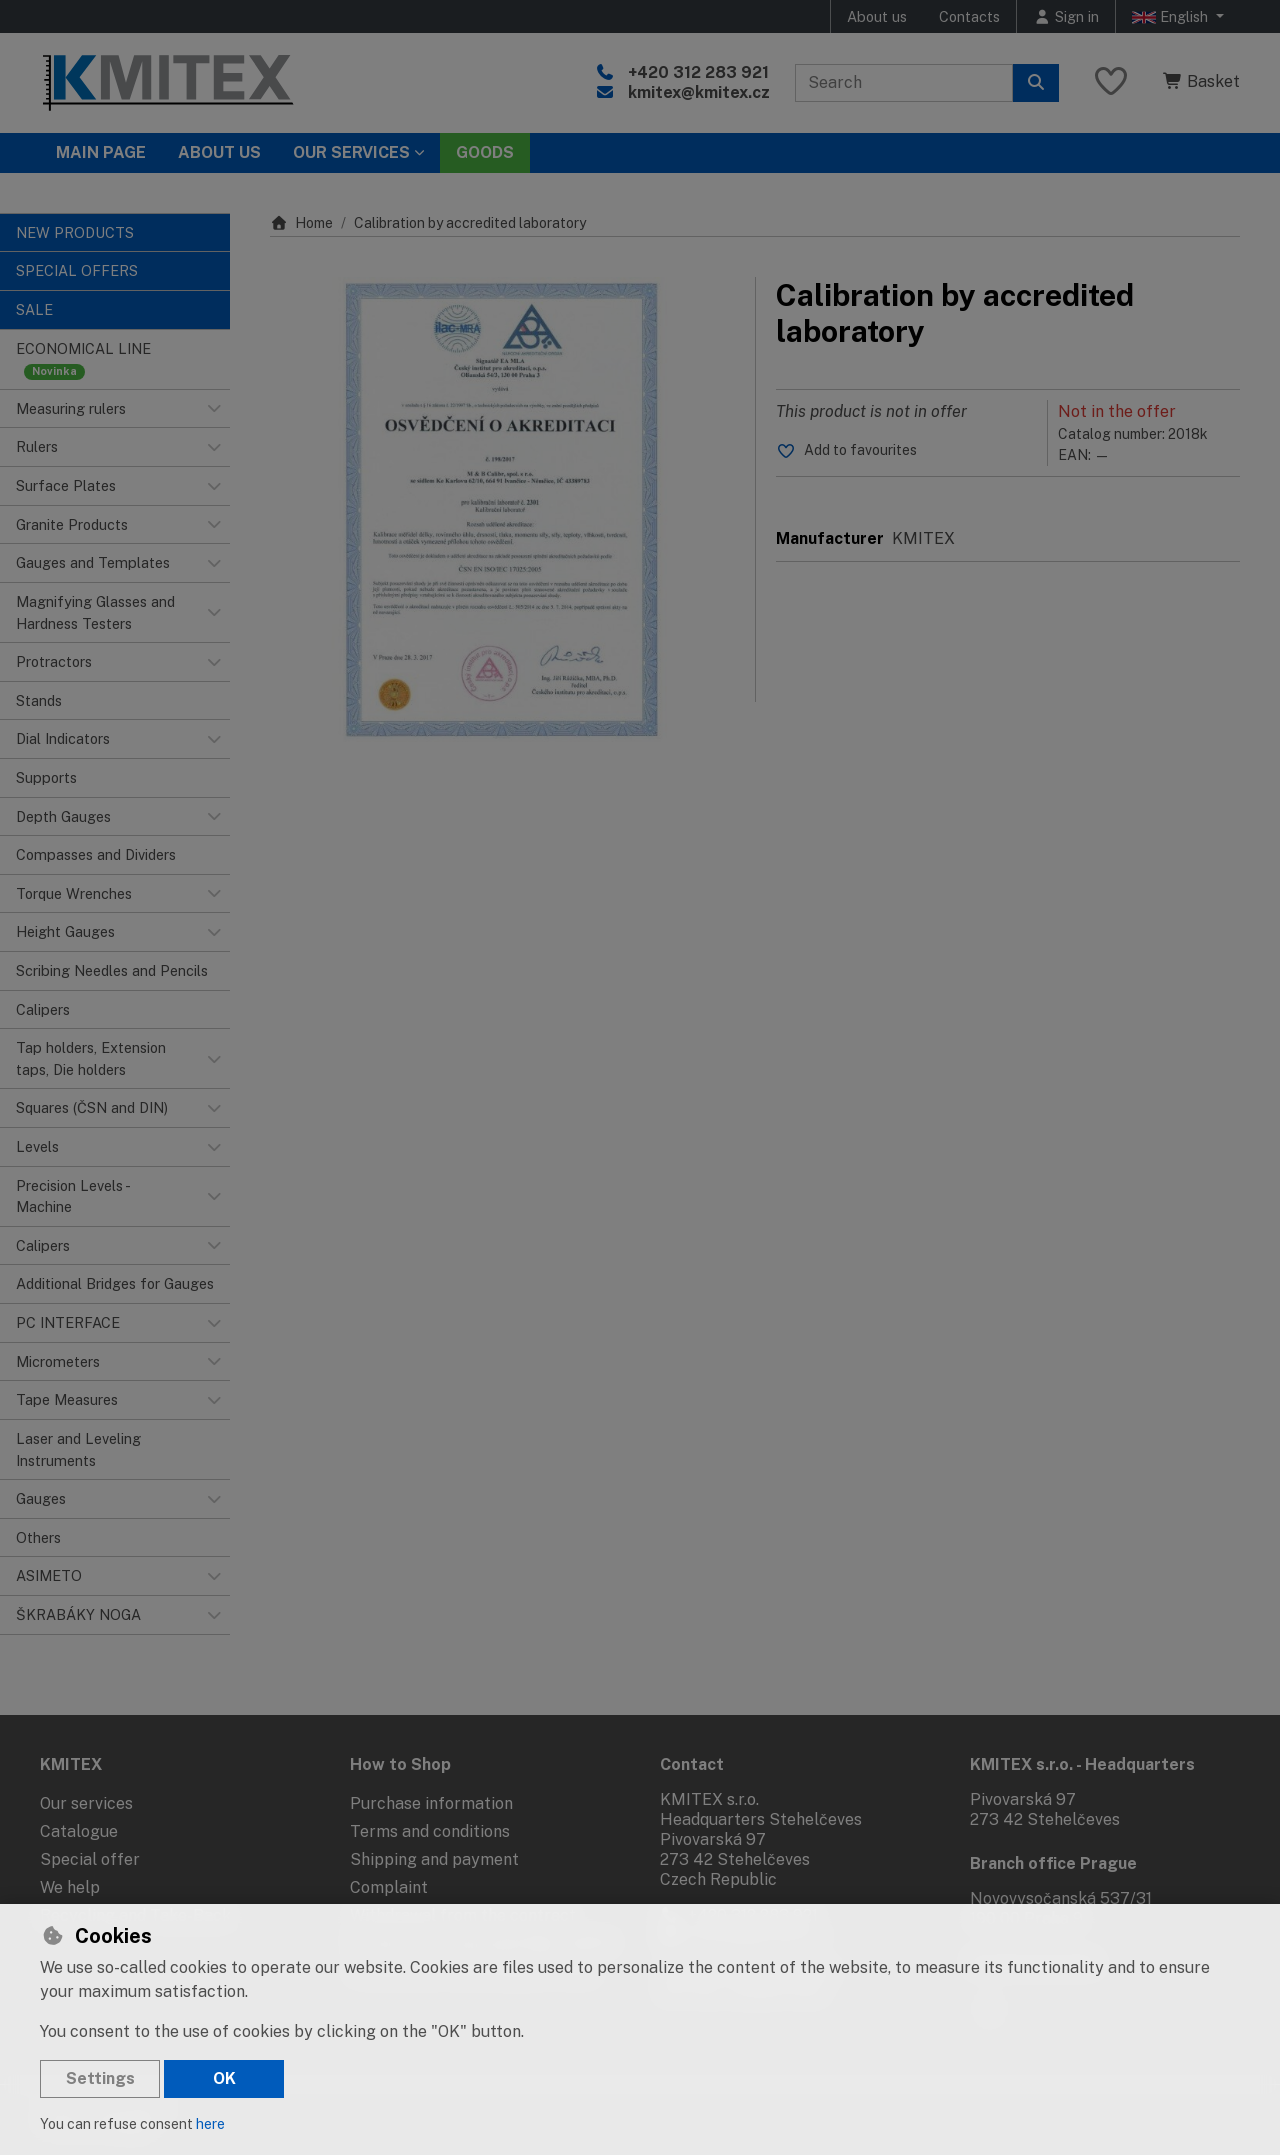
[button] (214, 409)
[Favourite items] (1111, 82)
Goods (485, 152)
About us (877, 16)
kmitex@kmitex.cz (699, 92)
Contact (692, 1764)
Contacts (969, 16)
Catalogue (79, 1831)
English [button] (1172, 17)
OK (224, 2078)
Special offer (90, 1859)
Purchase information (431, 1803)
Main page (101, 152)
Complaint (389, 1887)
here (210, 2124)
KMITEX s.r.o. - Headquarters (1082, 1764)
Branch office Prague (1053, 1863)
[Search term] (904, 83)
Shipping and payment (434, 1859)
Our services (86, 1803)
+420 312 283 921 (698, 72)
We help (70, 1887)
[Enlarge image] (502, 509)
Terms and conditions (430, 1831)
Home (301, 223)
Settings (100, 2078)
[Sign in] (1066, 16)
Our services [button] (351, 152)
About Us (219, 152)
